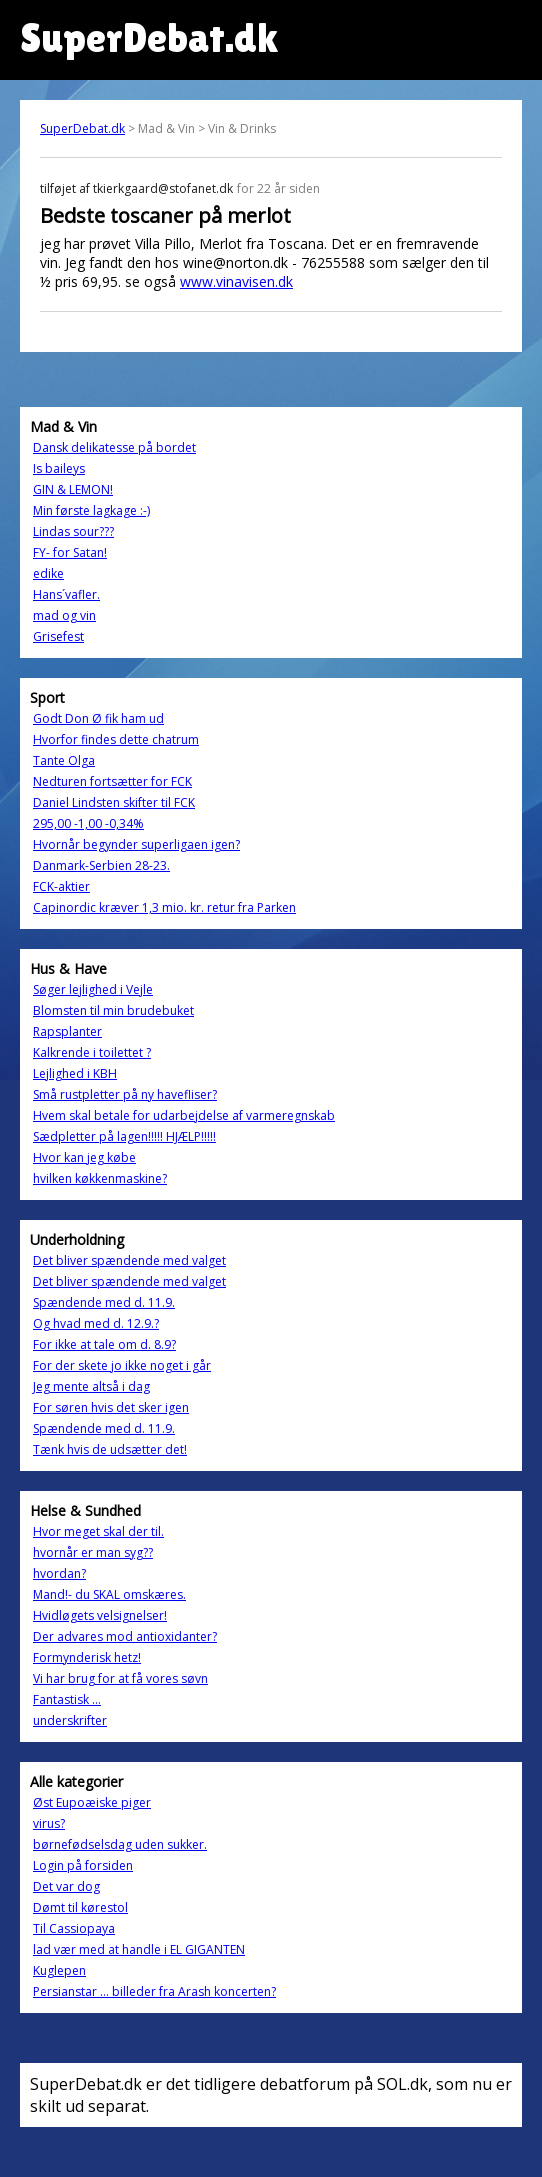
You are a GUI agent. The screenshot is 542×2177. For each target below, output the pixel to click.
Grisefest (58, 636)
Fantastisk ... (67, 1699)
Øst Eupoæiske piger (92, 1802)
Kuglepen (59, 1970)
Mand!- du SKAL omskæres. (109, 1594)
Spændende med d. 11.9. (104, 1302)
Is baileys (59, 468)
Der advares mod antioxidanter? (125, 1636)
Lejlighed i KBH (75, 1073)
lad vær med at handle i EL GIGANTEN (139, 1949)
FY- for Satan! (70, 552)
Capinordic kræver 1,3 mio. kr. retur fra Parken (164, 907)
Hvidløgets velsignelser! (100, 1615)
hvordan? (59, 1573)
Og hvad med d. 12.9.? (96, 1323)
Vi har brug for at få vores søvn (120, 1678)
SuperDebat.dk (82, 128)
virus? (49, 1823)
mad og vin (64, 615)
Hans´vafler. (66, 594)
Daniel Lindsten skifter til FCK (114, 802)
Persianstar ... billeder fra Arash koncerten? (154, 1991)
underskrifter (70, 1720)
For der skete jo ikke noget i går (122, 1365)
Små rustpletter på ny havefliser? (125, 1094)
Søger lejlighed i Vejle (93, 989)
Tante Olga (64, 760)
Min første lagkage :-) (91, 510)
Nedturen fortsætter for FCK (112, 781)
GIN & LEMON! (73, 489)
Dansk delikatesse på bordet (114, 447)
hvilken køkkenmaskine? (100, 1178)
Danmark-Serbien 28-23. (101, 865)
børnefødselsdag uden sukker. (120, 1844)
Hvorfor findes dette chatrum (116, 739)
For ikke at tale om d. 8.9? (104, 1344)
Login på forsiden (83, 1865)
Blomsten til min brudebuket (113, 1010)
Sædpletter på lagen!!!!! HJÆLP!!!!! (124, 1136)
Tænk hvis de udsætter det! (110, 1449)
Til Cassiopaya (74, 1928)
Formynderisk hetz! (87, 1657)
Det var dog (66, 1886)
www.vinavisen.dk (236, 281)
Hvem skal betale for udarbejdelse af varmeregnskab (184, 1115)
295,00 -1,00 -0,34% (88, 823)
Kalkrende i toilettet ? (92, 1052)
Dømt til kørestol (80, 1907)
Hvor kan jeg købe (84, 1157)
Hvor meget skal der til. (98, 1531)
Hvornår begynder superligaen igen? (136, 844)
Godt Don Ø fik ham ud (98, 718)
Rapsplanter (67, 1031)
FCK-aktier (61, 886)
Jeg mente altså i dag (91, 1386)
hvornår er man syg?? (93, 1552)
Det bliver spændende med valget (129, 1260)
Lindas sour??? (73, 531)
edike (48, 573)
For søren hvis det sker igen (111, 1407)
